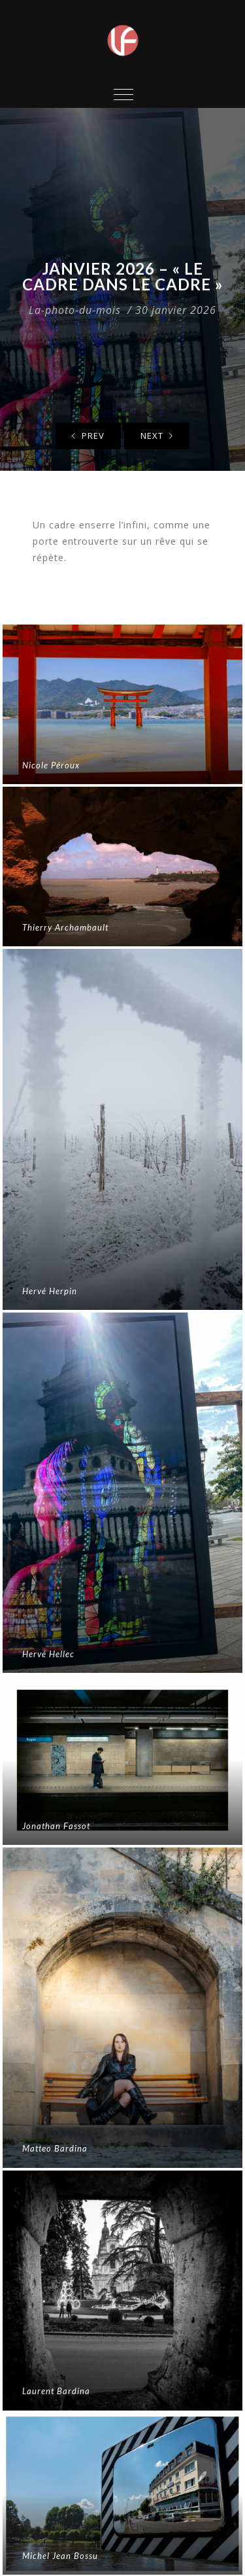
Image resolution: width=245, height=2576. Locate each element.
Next (156, 435)
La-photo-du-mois (75, 310)
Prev (88, 435)
